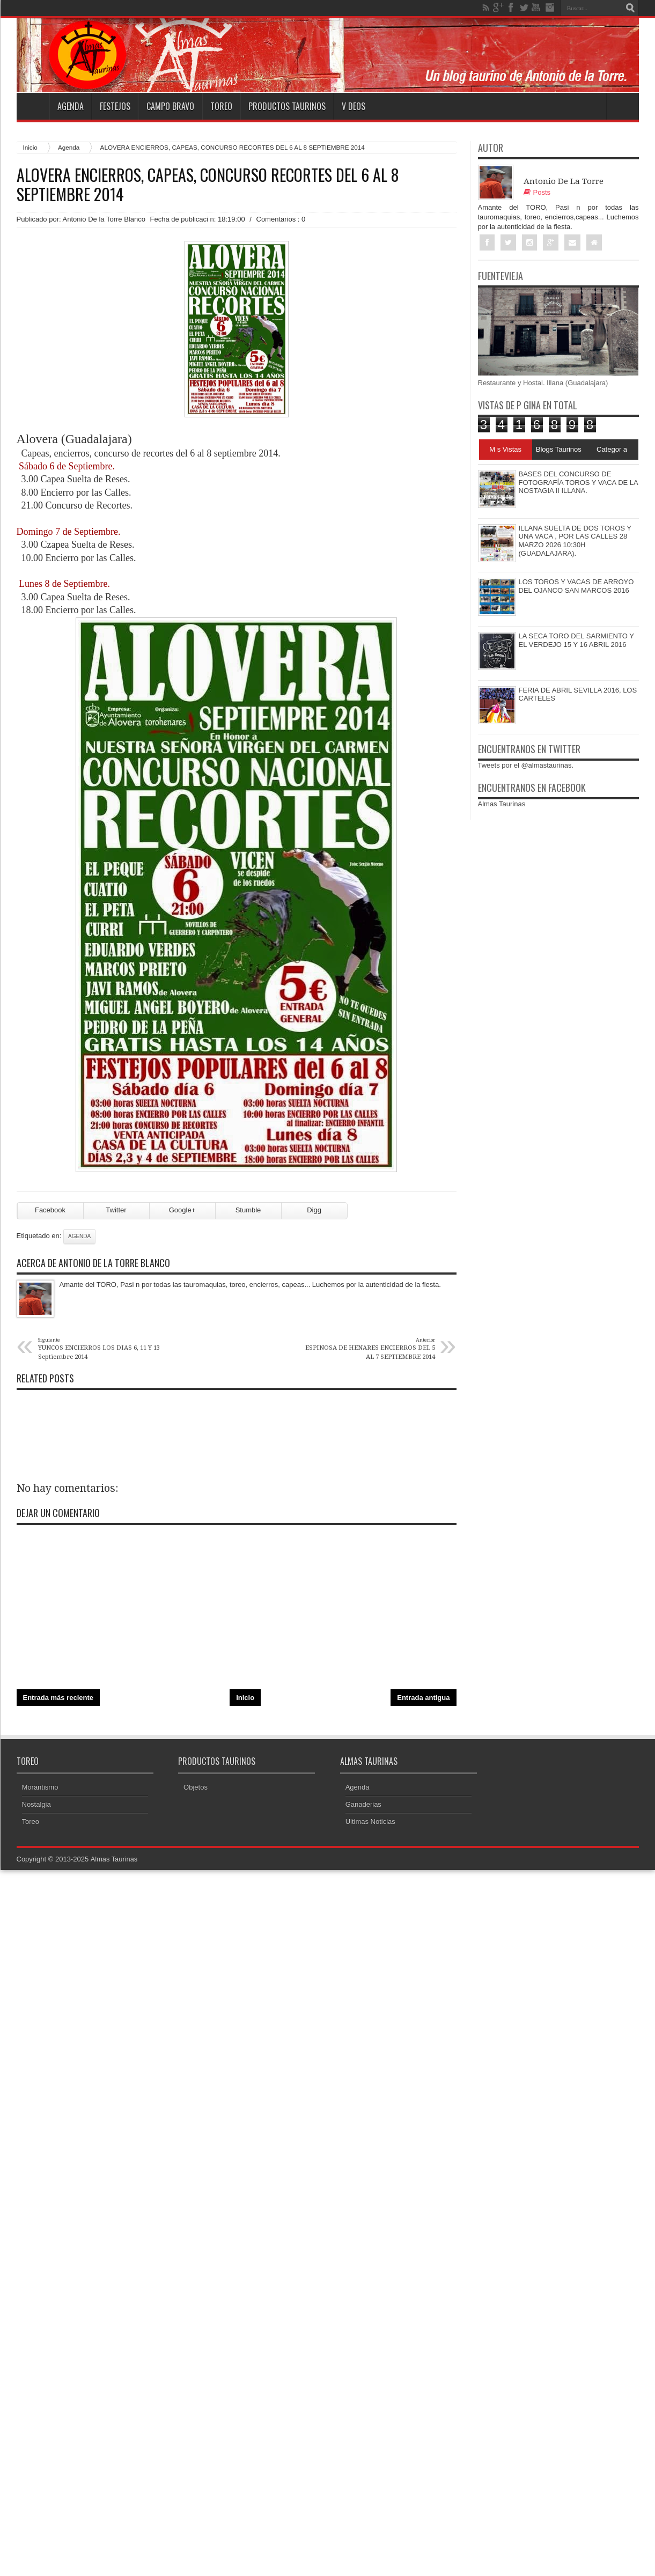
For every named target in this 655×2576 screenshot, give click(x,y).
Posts (537, 192)
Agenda (70, 106)
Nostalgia (36, 1804)
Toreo (221, 106)
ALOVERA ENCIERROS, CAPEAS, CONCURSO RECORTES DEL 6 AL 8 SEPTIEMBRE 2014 (208, 184)
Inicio (30, 147)
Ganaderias (363, 1804)
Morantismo (40, 1787)
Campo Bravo (170, 106)
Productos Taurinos (287, 106)
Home (33, 106)
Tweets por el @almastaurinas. (526, 766)
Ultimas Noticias (370, 1821)
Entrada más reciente (58, 1698)
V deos (353, 106)
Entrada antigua (423, 1698)
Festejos (115, 106)
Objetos (195, 1787)
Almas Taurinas (502, 804)
